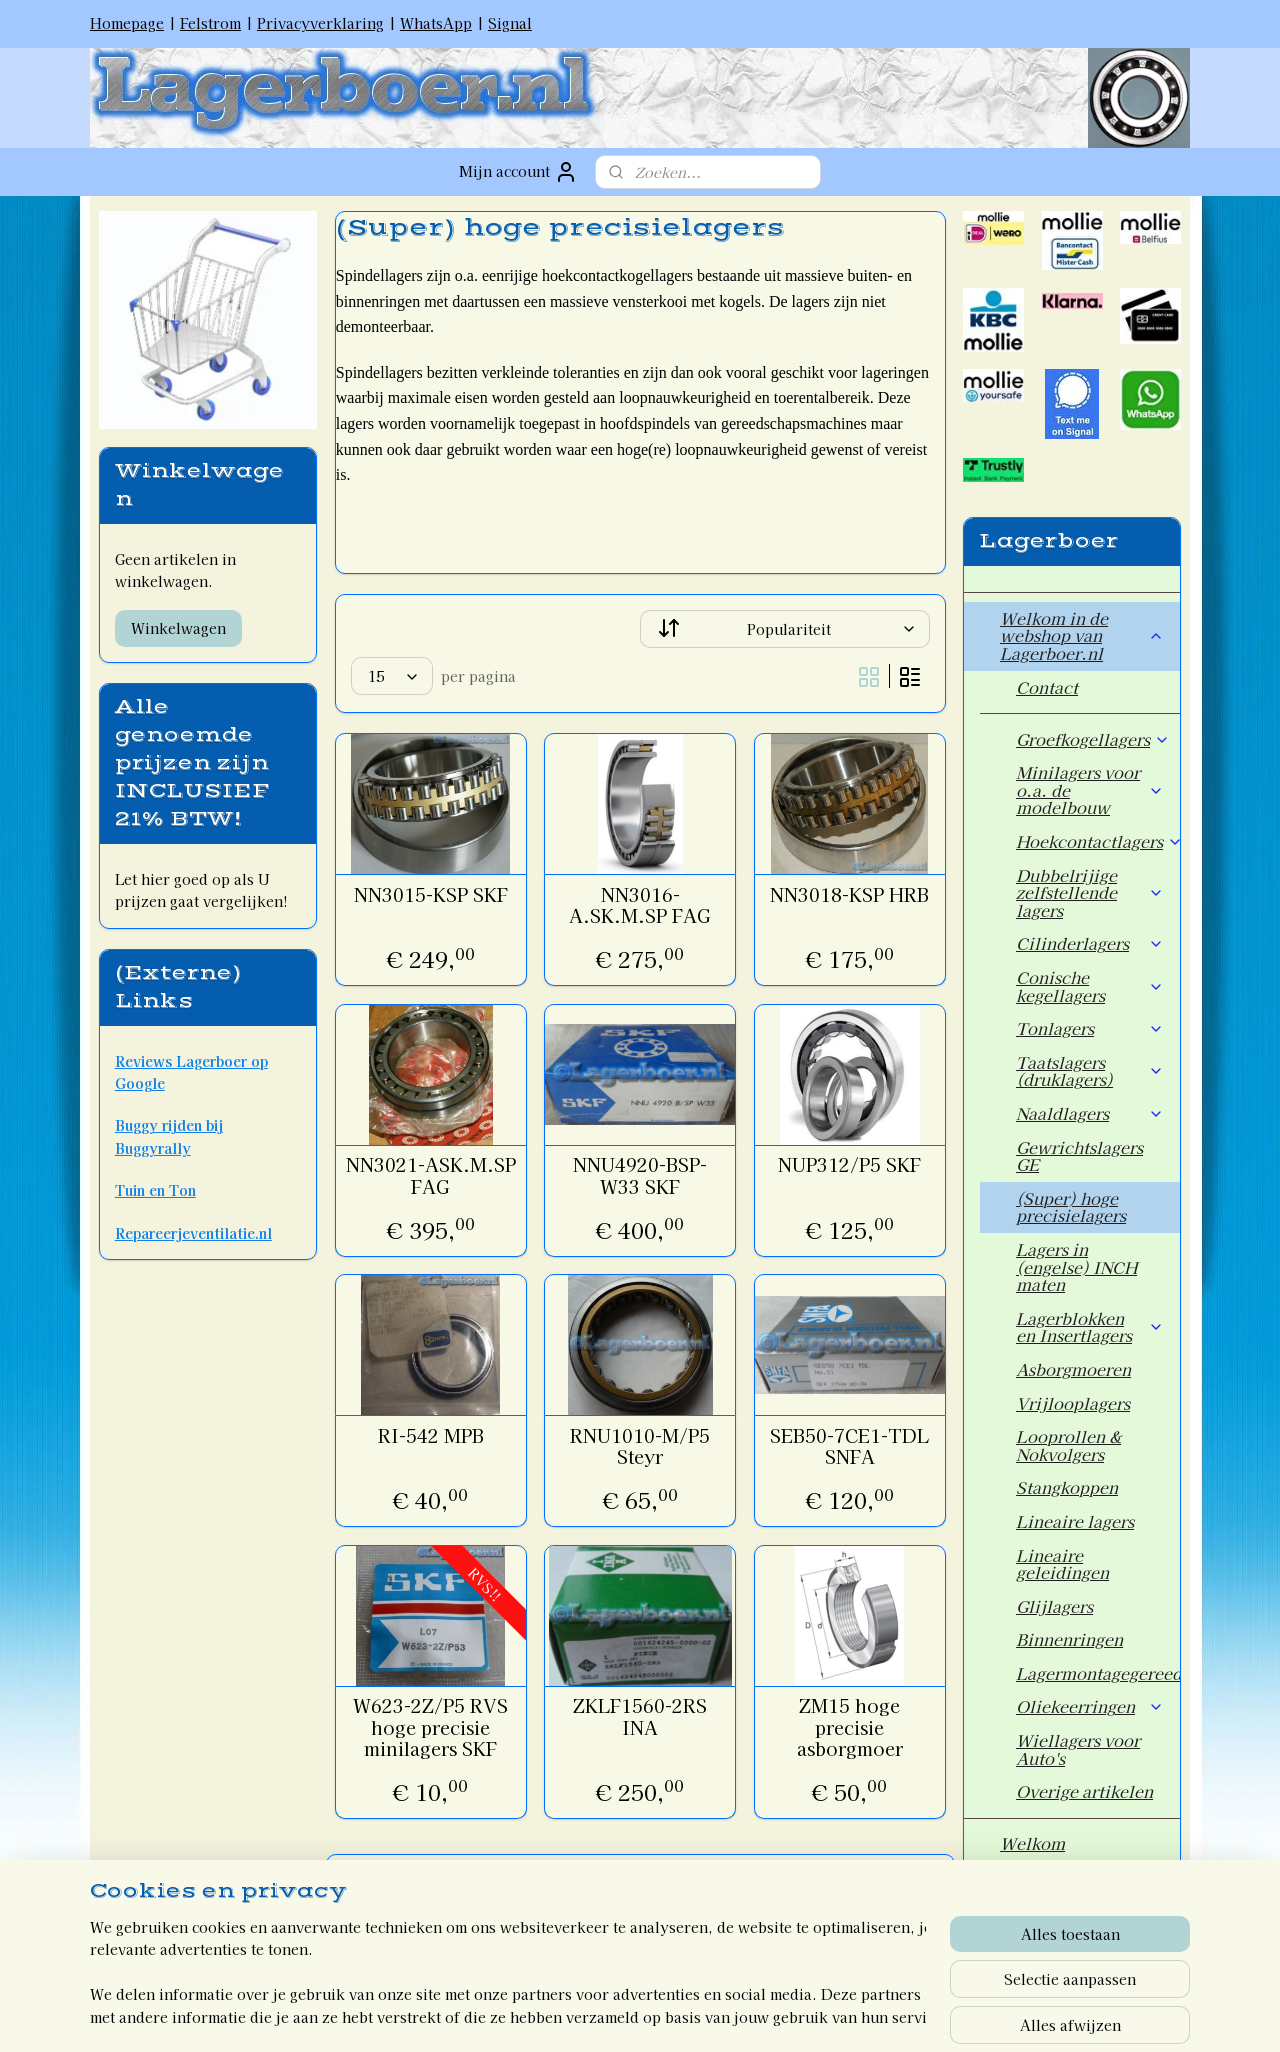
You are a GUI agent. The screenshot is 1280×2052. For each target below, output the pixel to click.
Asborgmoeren (1073, 1369)
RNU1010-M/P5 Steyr (640, 1446)
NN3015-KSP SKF (430, 895)
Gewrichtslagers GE (1079, 1156)
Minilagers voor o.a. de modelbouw (1090, 789)
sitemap (558, 2015)
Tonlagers (1090, 1028)
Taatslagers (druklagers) (1090, 1071)
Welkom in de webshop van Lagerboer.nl (1082, 635)
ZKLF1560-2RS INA (640, 1716)
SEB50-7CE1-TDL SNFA (849, 1446)
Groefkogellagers (1093, 739)
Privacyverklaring (320, 23)
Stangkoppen (1067, 1487)
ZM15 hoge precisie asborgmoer (849, 1727)
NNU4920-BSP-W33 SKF (640, 1175)
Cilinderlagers (1090, 943)
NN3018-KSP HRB (849, 895)
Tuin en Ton (155, 1190)
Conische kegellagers (1090, 986)
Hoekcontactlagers (1098, 841)
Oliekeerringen (1090, 1706)
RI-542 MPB (430, 1436)
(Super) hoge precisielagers (1071, 1207)
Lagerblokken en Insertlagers (1090, 1327)
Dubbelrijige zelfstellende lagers (1090, 892)
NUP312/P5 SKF (849, 1165)
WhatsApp (436, 23)
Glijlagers (1054, 1606)
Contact (1047, 687)
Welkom (1032, 1843)
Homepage (127, 23)
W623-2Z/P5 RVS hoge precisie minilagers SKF (430, 1727)
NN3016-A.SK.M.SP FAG (640, 905)
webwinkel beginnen (666, 2015)
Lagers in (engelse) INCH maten (1076, 1266)
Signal (510, 23)
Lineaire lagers (1075, 1521)
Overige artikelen (1084, 1791)
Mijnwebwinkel (837, 2015)
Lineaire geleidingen (1062, 1564)
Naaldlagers (1090, 1113)
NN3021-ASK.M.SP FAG (430, 1175)
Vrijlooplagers (1073, 1403)
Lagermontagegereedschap (1098, 1673)
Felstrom (210, 23)
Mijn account (518, 172)
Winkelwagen (178, 628)
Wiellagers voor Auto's (1078, 1749)
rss (595, 2015)
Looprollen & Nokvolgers (1068, 1445)
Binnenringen (1069, 1639)
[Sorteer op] (785, 629)
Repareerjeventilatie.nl (193, 1233)
